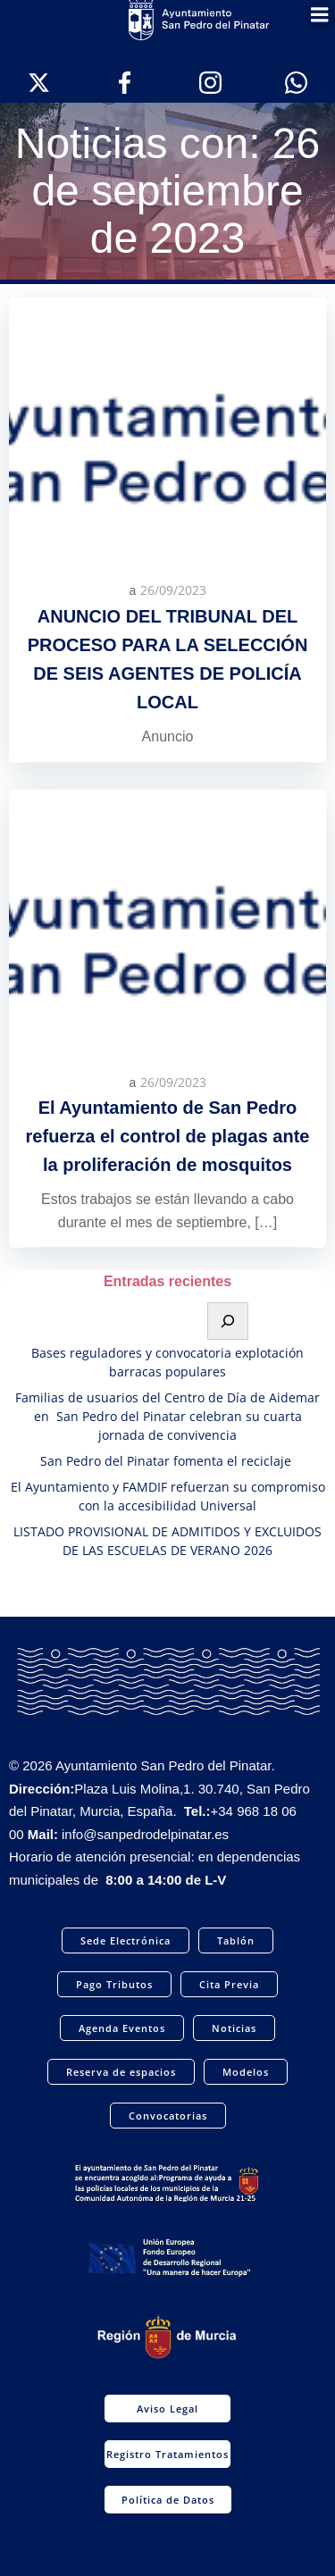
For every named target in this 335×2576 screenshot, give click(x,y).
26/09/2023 (173, 589)
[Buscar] (227, 1321)
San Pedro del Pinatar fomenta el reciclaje (167, 1460)
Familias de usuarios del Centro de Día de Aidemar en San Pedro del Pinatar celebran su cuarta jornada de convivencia (167, 1416)
